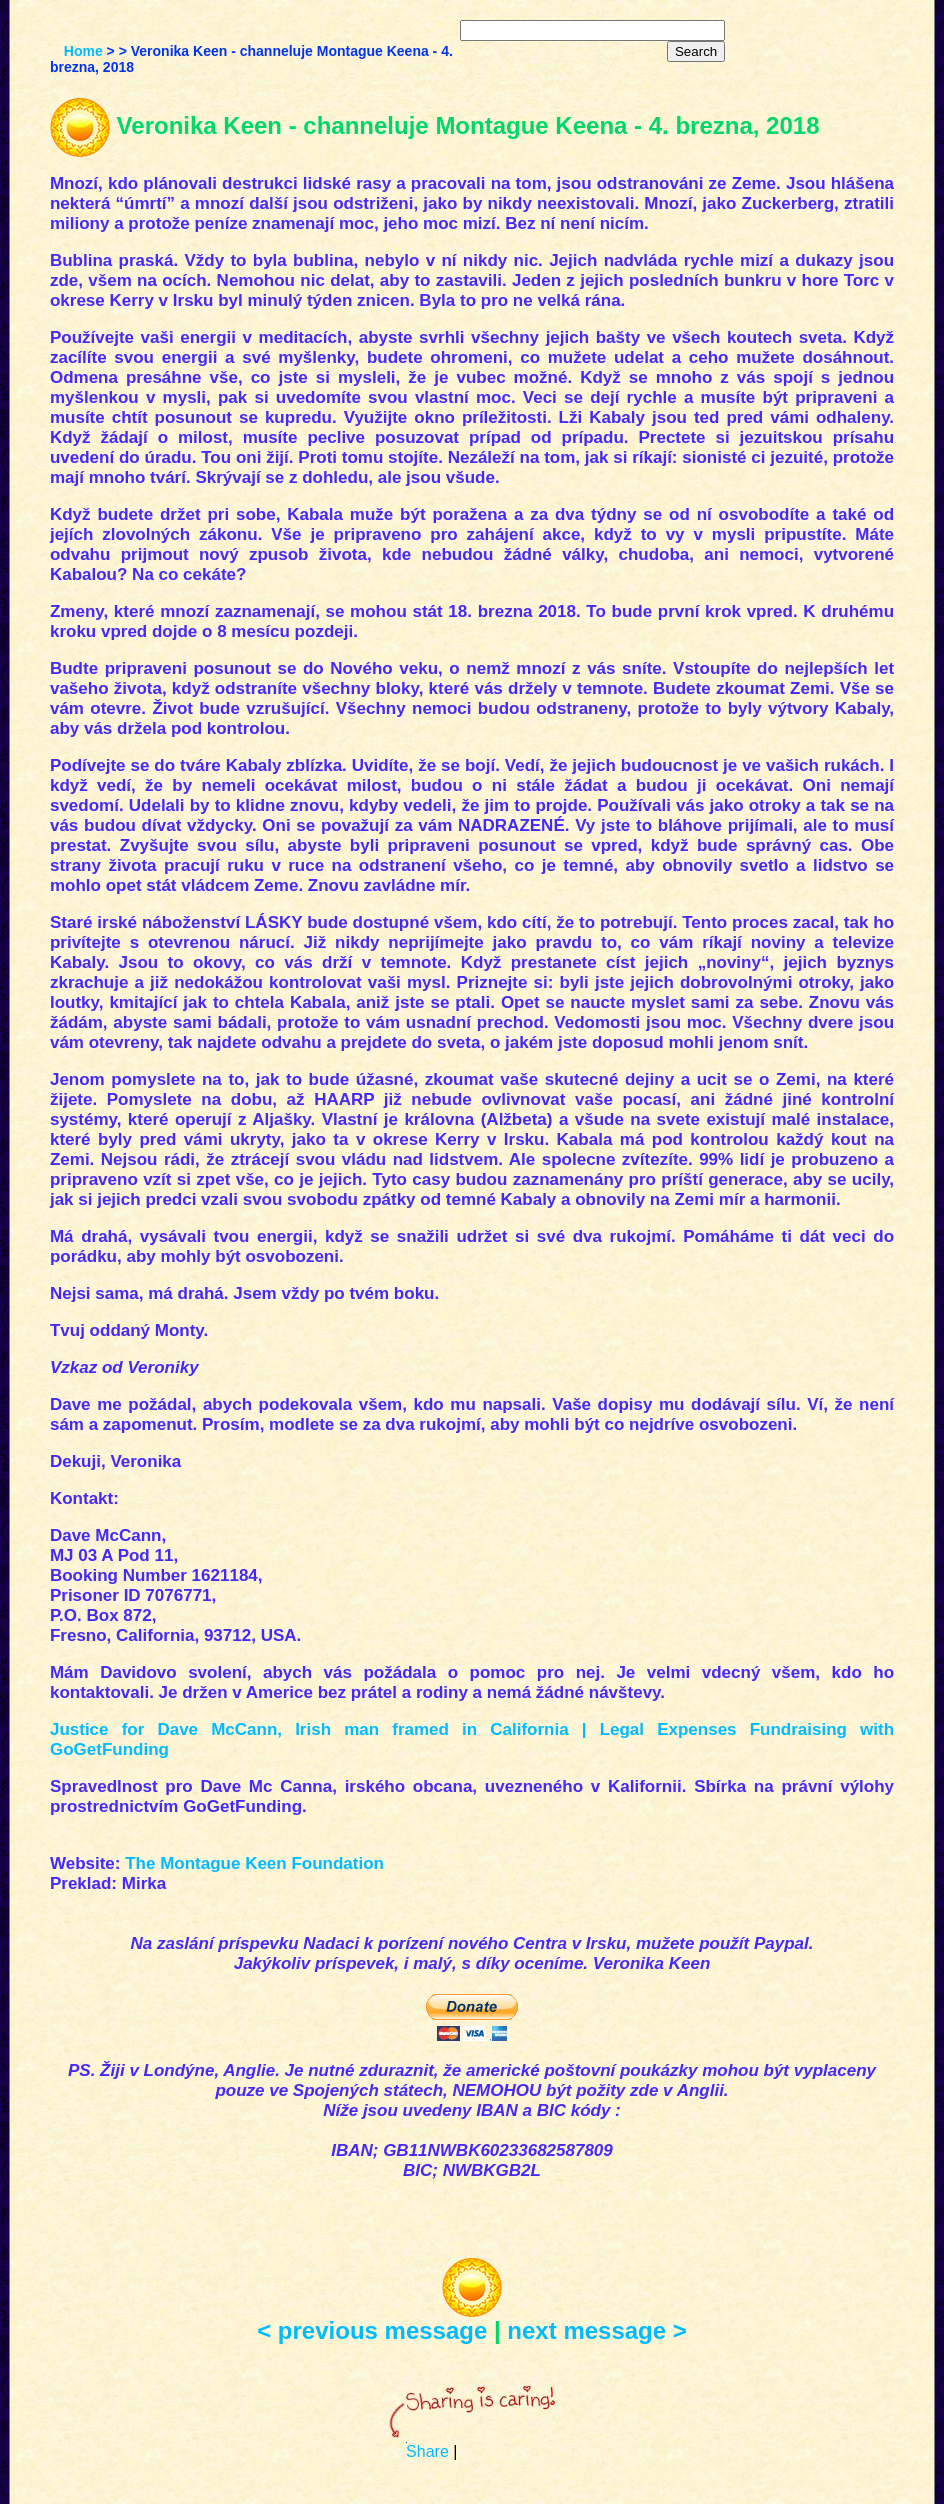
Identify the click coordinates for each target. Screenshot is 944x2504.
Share (427, 2451)
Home (83, 51)
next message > (596, 2330)
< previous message (372, 2330)
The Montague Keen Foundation (254, 1863)
